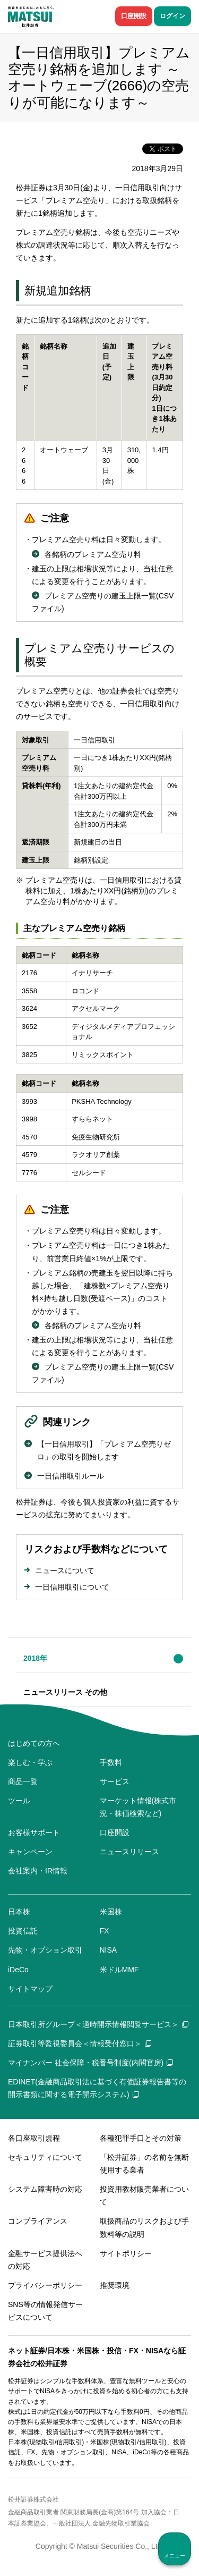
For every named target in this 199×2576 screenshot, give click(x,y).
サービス (114, 1781)
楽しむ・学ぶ (30, 1762)
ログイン (172, 16)
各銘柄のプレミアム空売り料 (93, 554)
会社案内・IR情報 (37, 1870)
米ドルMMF (119, 1969)
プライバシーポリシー (45, 2285)
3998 (29, 1119)
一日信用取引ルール (70, 1476)
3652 (29, 1027)
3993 (29, 1101)
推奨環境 (114, 2285)
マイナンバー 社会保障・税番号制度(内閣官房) (90, 2062)
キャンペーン (30, 1851)
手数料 (111, 1762)
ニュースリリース (129, 1851)
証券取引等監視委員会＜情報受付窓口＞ (79, 2043)
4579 (29, 1155)
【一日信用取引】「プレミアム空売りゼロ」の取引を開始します (104, 1450)
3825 (29, 1055)
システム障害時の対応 (45, 2189)
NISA (108, 1950)
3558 (29, 991)
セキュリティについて (45, 2157)
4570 (29, 1137)
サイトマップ (30, 1988)
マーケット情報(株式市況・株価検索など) (138, 1807)
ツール (19, 1800)
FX (104, 1931)
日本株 (19, 1911)
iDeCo (18, 1969)
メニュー (174, 2555)
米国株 (111, 1911)
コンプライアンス (37, 2221)
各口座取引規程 (34, 2138)
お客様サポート (34, 1832)
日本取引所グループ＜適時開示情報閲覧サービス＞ (98, 2024)
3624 (29, 1008)
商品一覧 (23, 1781)
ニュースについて (64, 1570)
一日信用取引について (72, 1587)
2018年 (35, 1658)
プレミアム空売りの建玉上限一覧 (100, 596)
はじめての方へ (34, 1743)
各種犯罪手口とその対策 (140, 2138)
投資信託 (23, 1931)
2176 (29, 973)
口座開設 (133, 16)
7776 (29, 1173)
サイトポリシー (126, 2253)
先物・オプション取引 (45, 1950)
